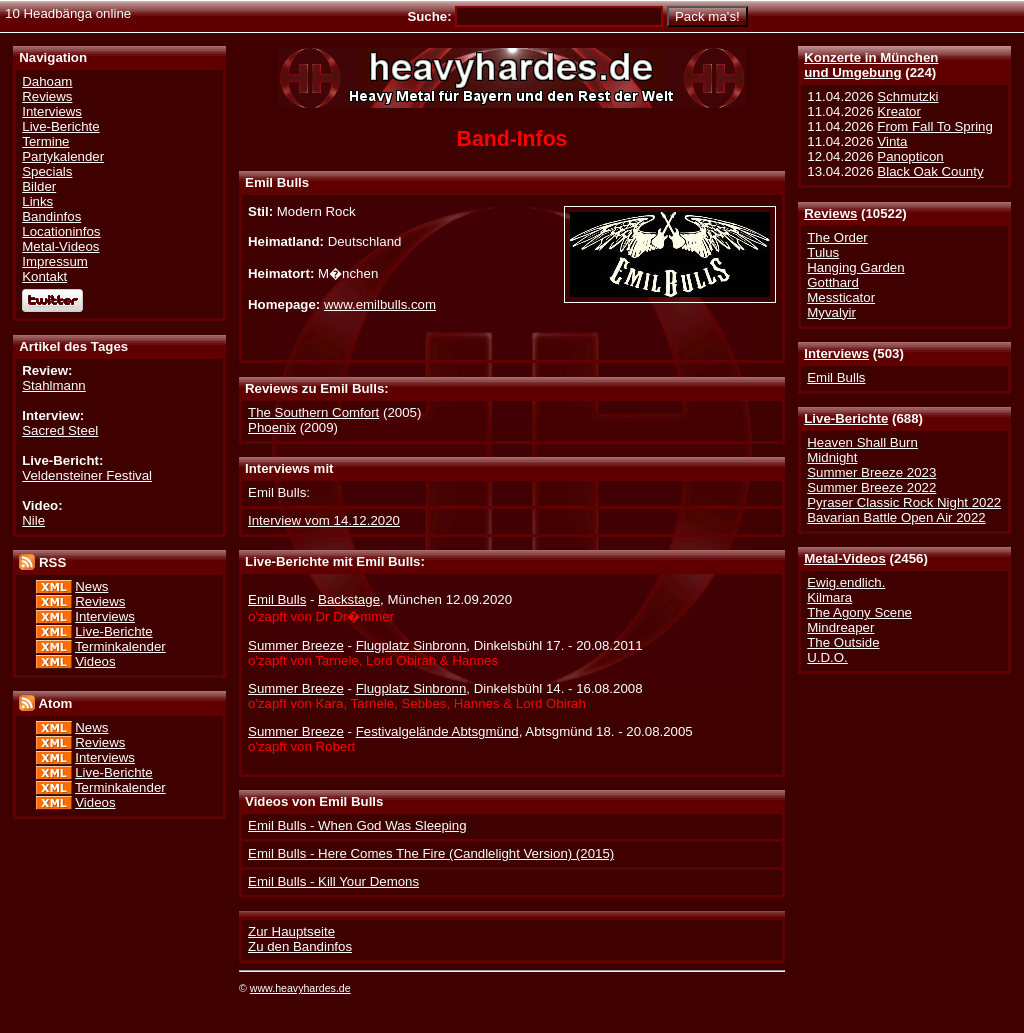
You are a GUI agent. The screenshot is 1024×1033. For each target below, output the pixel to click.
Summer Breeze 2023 (871, 472)
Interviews (836, 353)
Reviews (830, 213)
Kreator (899, 111)
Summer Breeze (296, 645)
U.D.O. (827, 657)
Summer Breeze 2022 (871, 487)
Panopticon (910, 156)
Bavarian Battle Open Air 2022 (896, 517)
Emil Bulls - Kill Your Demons (333, 881)
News (91, 586)
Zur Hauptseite (291, 931)
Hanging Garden (855, 267)
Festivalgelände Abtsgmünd (437, 731)
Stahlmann (53, 385)
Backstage (349, 599)
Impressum (55, 261)
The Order (837, 237)
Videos (95, 661)
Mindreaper (840, 627)
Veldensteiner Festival (87, 475)
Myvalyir (831, 312)
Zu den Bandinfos (300, 946)
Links (37, 201)
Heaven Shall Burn (862, 442)
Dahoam (47, 81)
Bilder (39, 186)
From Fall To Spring (935, 126)
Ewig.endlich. (846, 582)
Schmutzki (907, 96)
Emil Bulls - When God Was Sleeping (357, 825)
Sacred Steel (60, 430)
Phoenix (272, 427)
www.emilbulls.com (380, 304)
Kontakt (44, 276)
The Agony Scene (859, 612)
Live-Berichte (846, 418)
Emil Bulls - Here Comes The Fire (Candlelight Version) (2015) (431, 853)
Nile (33, 520)
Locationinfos (61, 231)
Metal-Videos (845, 558)
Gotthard (833, 282)
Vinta (892, 141)
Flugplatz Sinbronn (411, 645)
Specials (47, 171)
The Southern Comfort (313, 412)
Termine (45, 141)
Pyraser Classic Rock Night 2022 (904, 502)
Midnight (832, 457)
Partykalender (63, 156)
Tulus (823, 252)
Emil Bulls (836, 377)
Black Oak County (930, 171)
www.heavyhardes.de (300, 988)
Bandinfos (51, 216)
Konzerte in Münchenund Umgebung (871, 65)
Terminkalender (120, 646)
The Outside (843, 642)
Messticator (841, 297)
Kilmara (829, 597)
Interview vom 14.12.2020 (324, 520)
